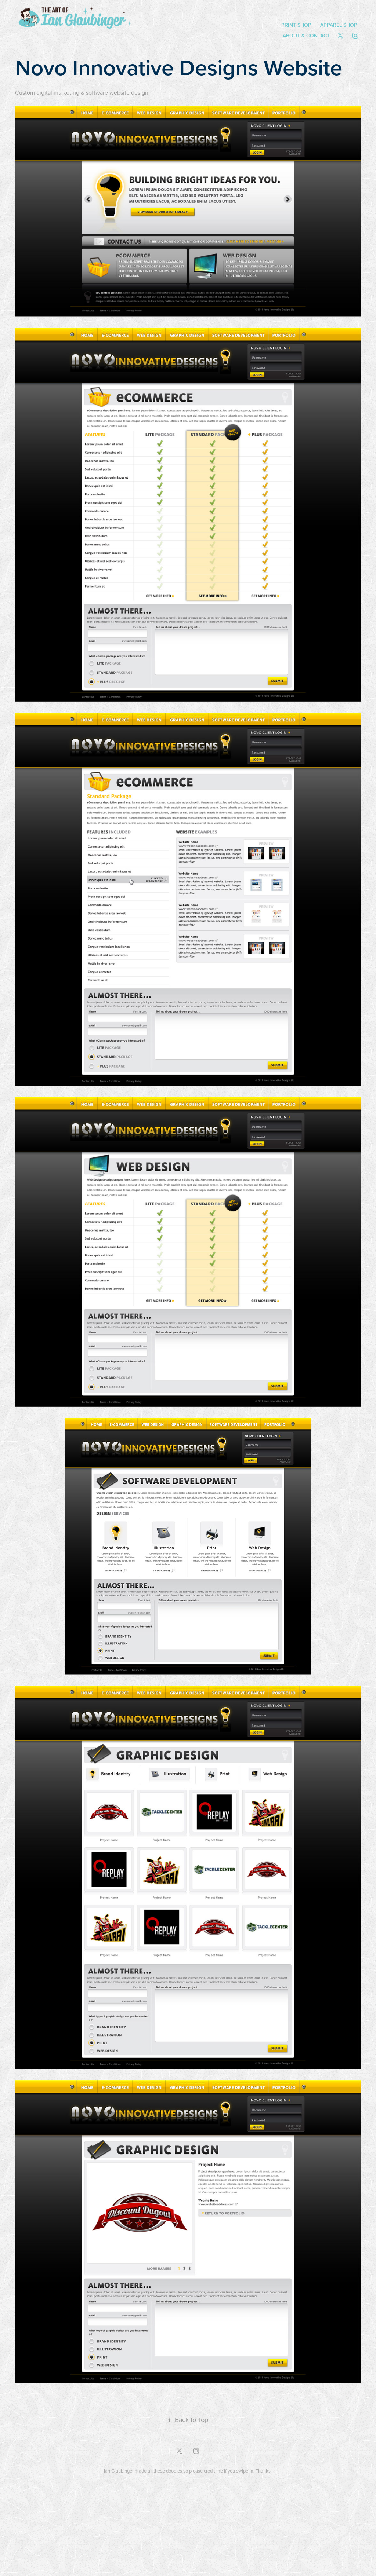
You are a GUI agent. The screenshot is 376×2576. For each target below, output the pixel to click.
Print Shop (296, 25)
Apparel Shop (338, 25)
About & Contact (306, 35)
